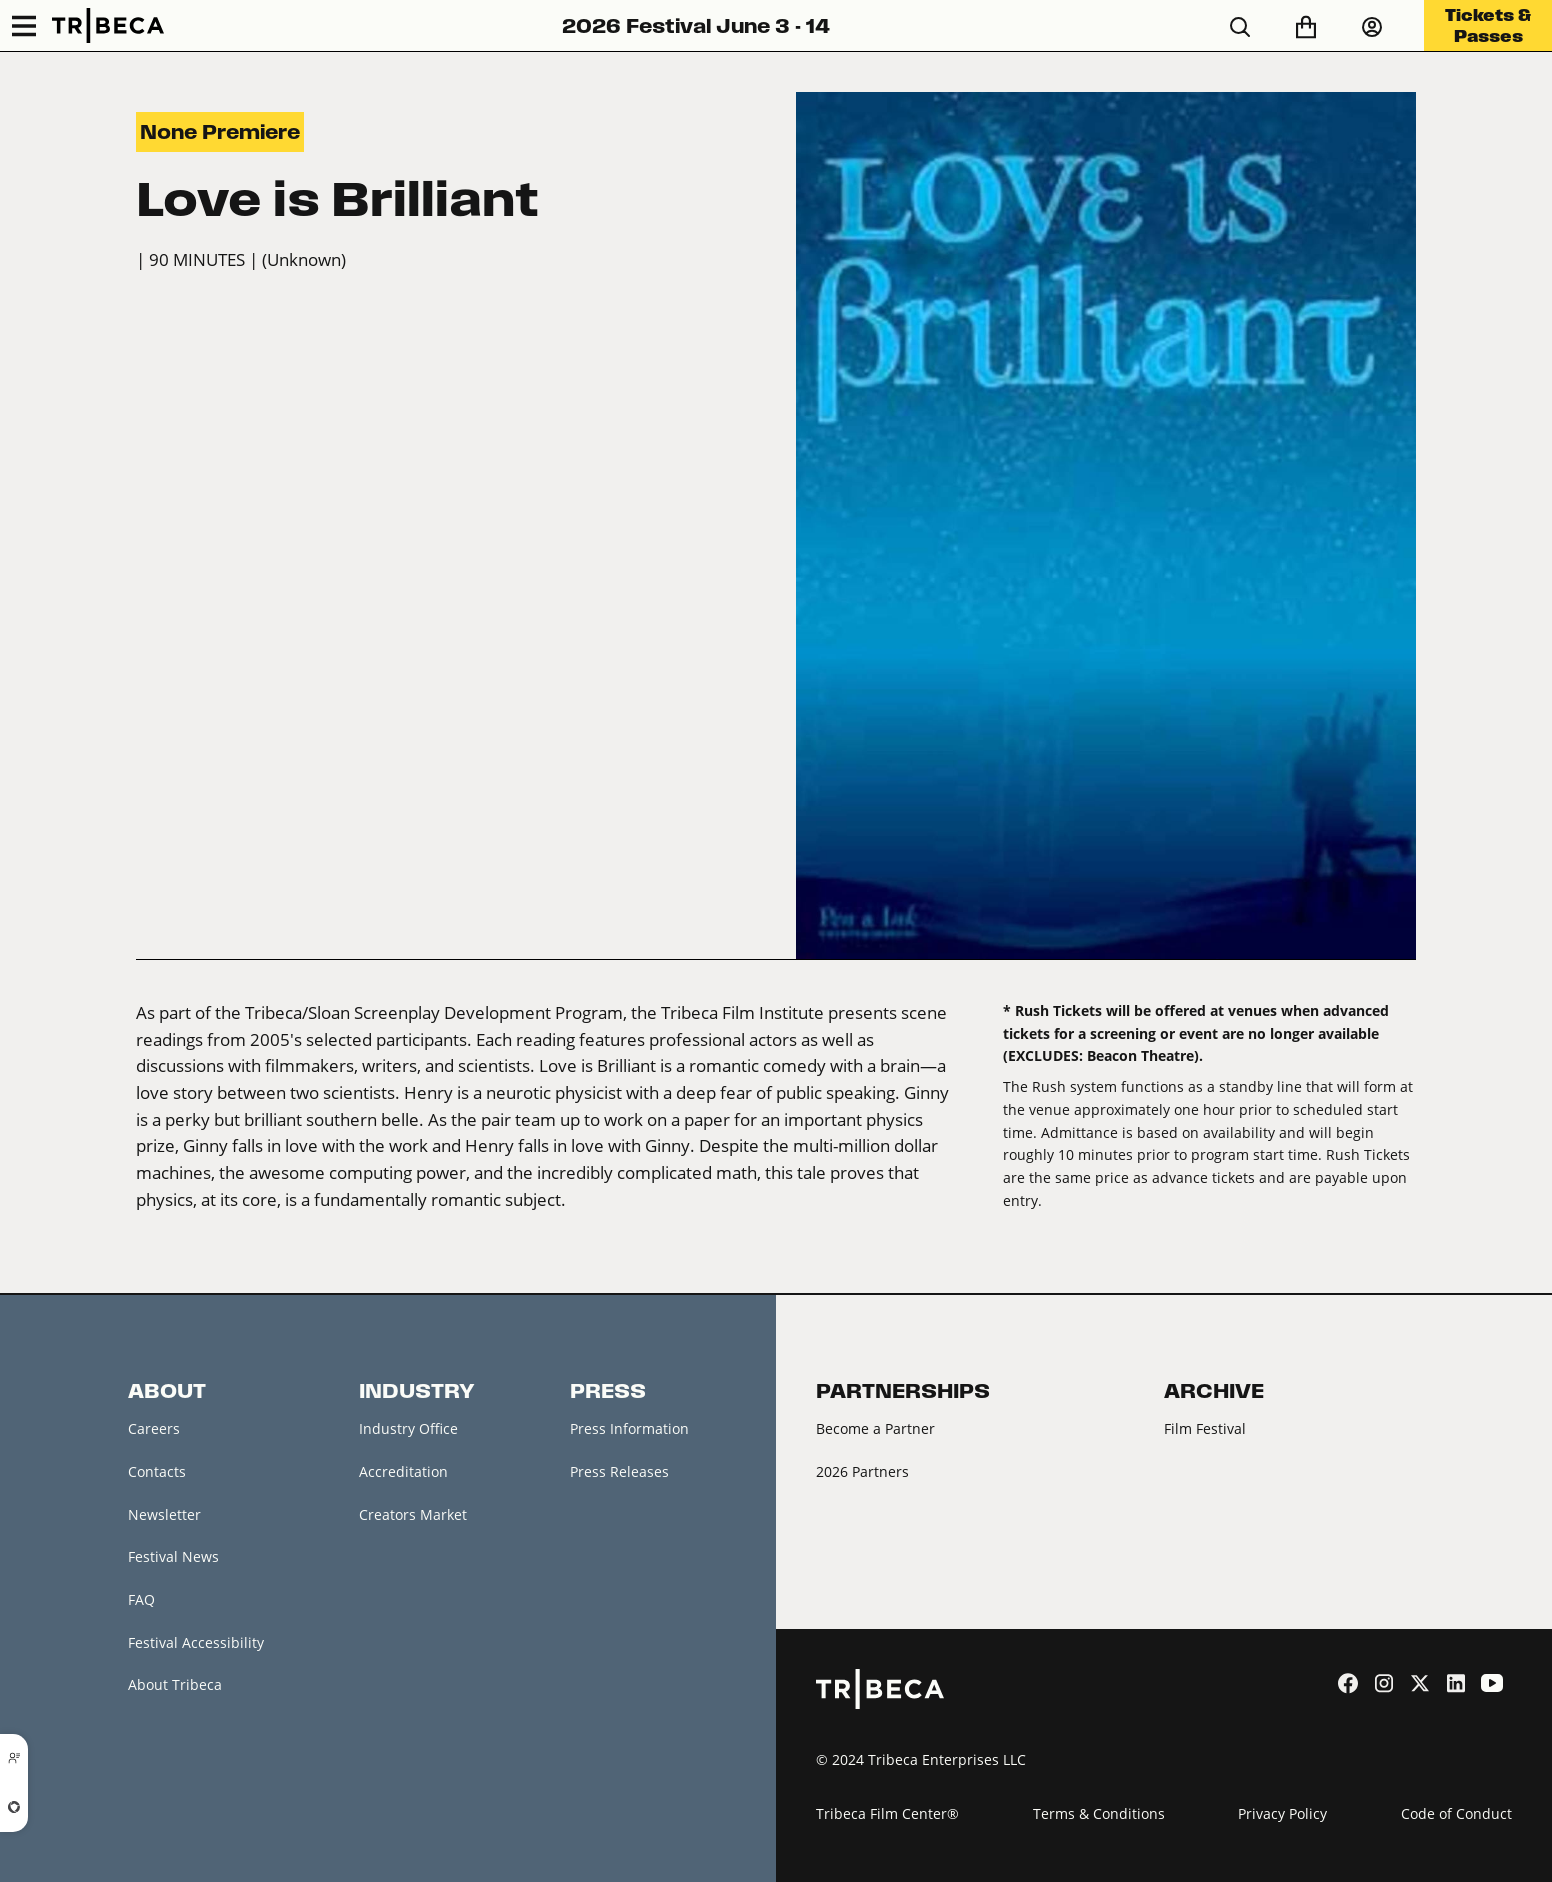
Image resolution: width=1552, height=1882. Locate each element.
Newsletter (164, 1514)
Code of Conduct (1456, 1813)
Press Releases (619, 1471)
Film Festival (1205, 1428)
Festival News (173, 1556)
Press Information (629, 1428)
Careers (154, 1428)
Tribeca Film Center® (887, 1813)
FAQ (141, 1599)
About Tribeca (175, 1684)
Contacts (157, 1471)
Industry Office (408, 1428)
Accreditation (403, 1471)
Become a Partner (875, 1428)
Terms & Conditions (1099, 1813)
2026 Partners (862, 1471)
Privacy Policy (1282, 1813)
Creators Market (413, 1514)
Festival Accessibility (196, 1642)
